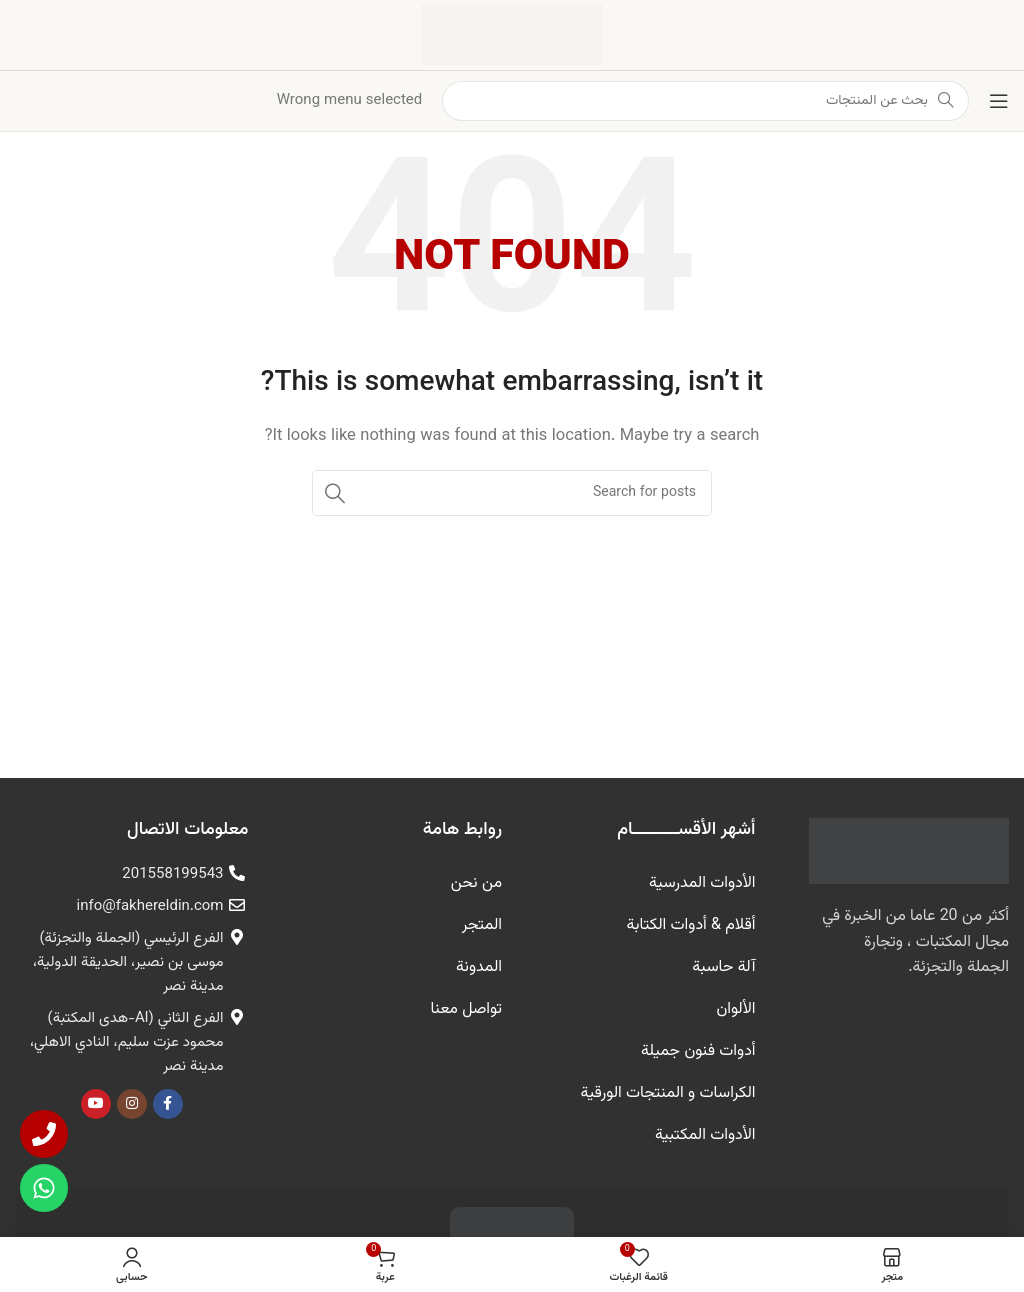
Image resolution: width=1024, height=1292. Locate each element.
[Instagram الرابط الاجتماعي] (132, 1104)
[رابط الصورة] (909, 851)
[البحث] (512, 493)
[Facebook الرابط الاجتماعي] (168, 1104)
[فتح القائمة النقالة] (999, 101)
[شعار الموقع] (512, 35)
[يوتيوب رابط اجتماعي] (96, 1104)
